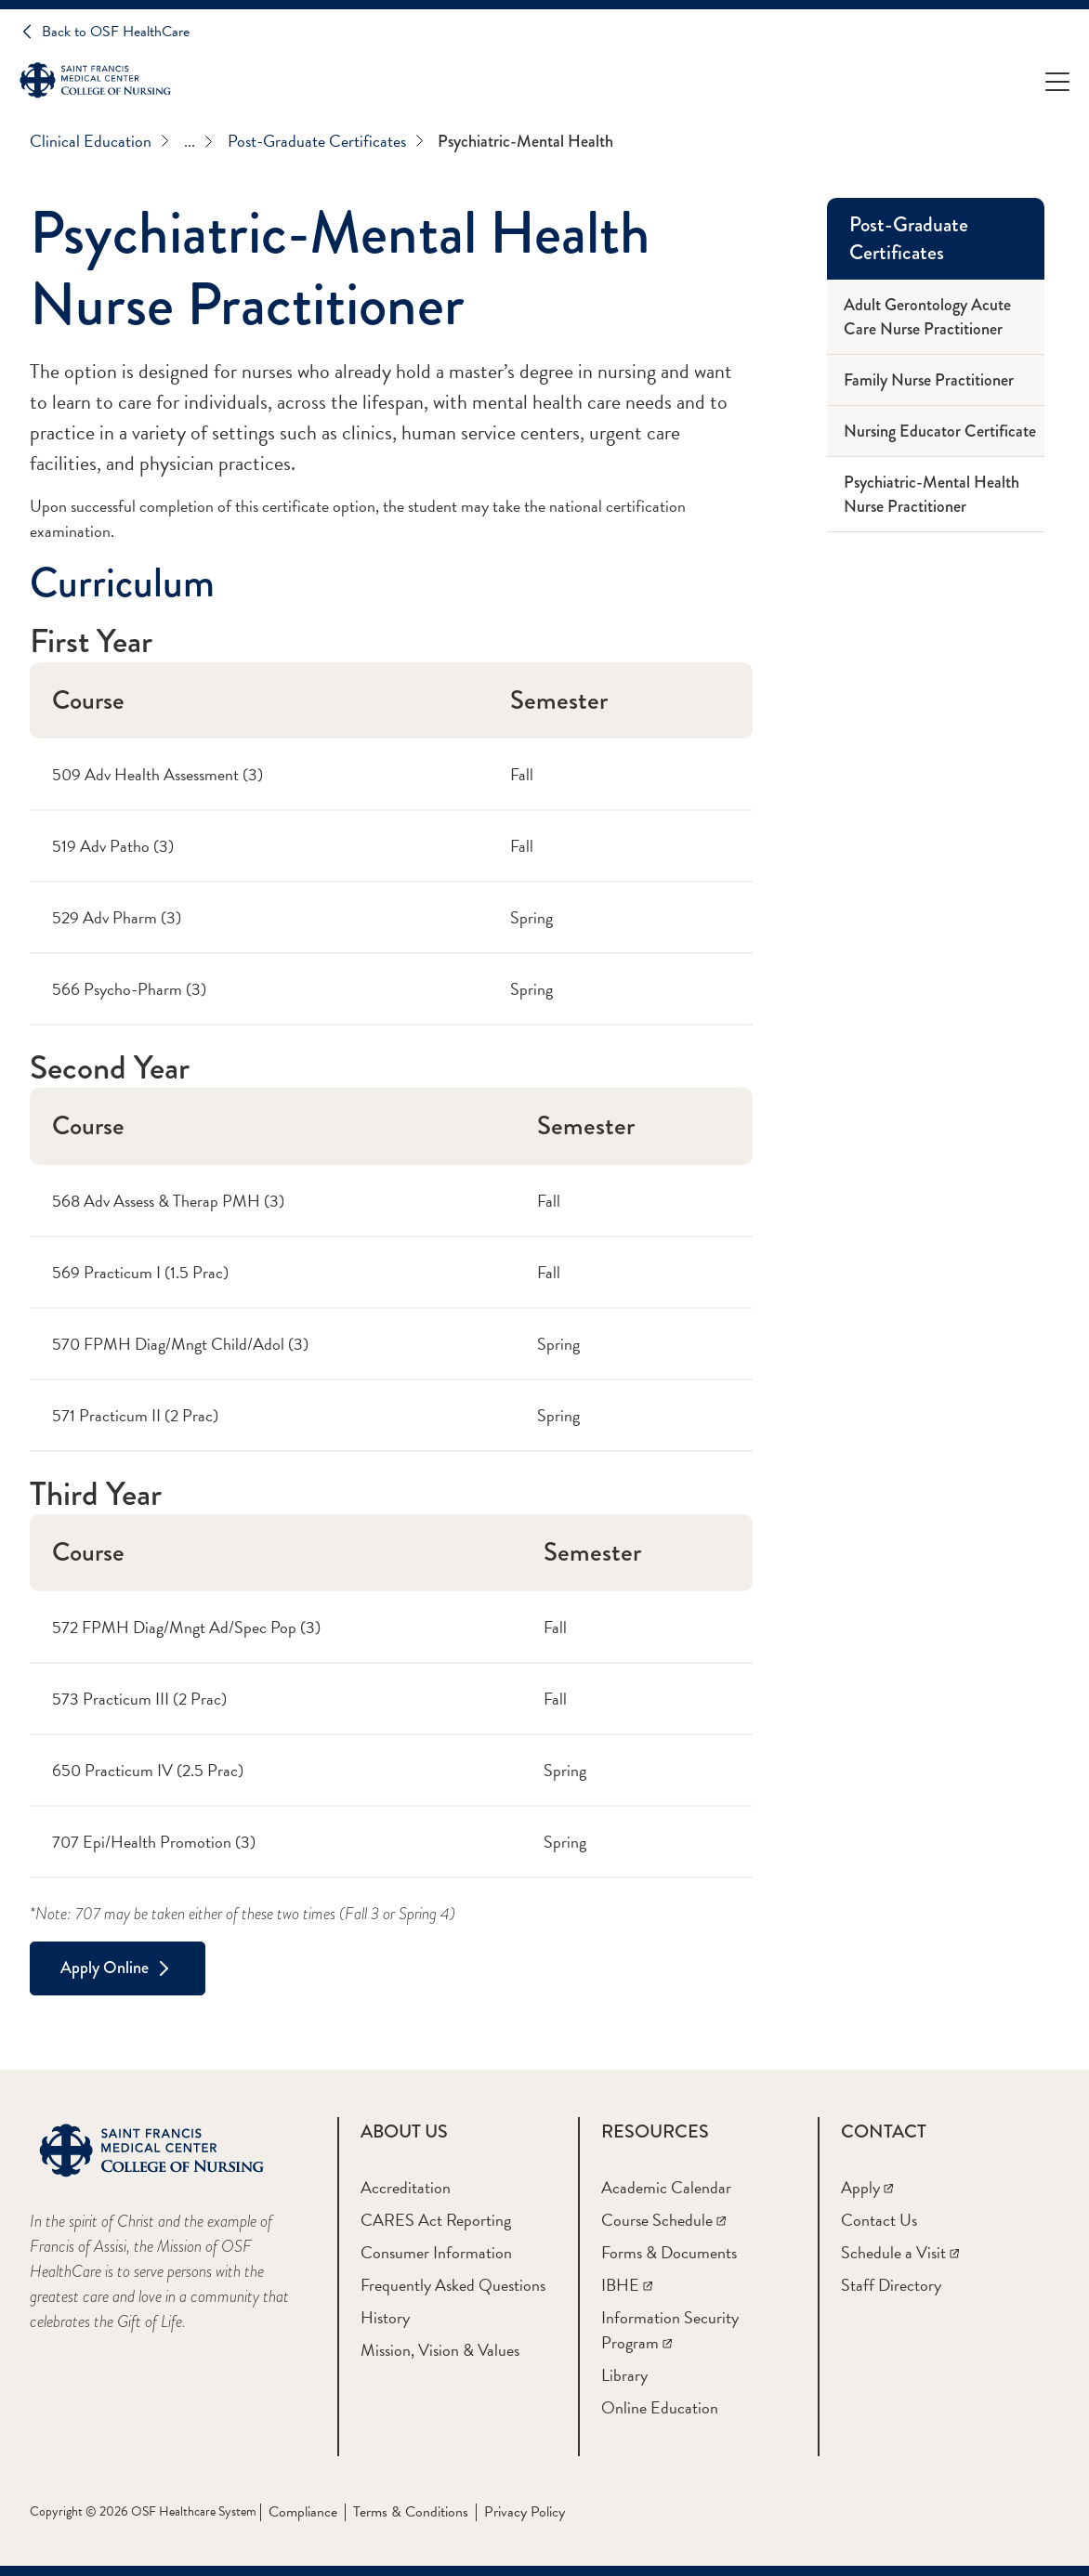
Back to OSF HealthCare (116, 31)
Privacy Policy (524, 2512)
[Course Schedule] (663, 2219)
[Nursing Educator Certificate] (935, 431)
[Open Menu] (1057, 80)
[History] (385, 2317)
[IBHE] (626, 2284)
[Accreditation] (406, 2187)
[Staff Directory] (891, 2284)
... (198, 141)
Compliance (303, 2512)
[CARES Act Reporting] (436, 2219)
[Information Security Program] (670, 2330)
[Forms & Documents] (669, 2252)
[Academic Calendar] (666, 2187)
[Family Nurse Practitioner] (935, 380)
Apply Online (104, 1967)
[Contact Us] (879, 2219)
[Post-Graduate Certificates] (935, 239)
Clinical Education (99, 140)
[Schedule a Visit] (900, 2252)
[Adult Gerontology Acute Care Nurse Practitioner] (935, 317)
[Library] (624, 2374)
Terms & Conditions (410, 2512)
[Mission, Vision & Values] (440, 2349)
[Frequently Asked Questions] (453, 2284)
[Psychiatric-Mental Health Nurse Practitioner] (935, 494)
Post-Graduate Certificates (326, 140)
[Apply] (867, 2187)
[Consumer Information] (436, 2252)
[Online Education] (659, 2407)
